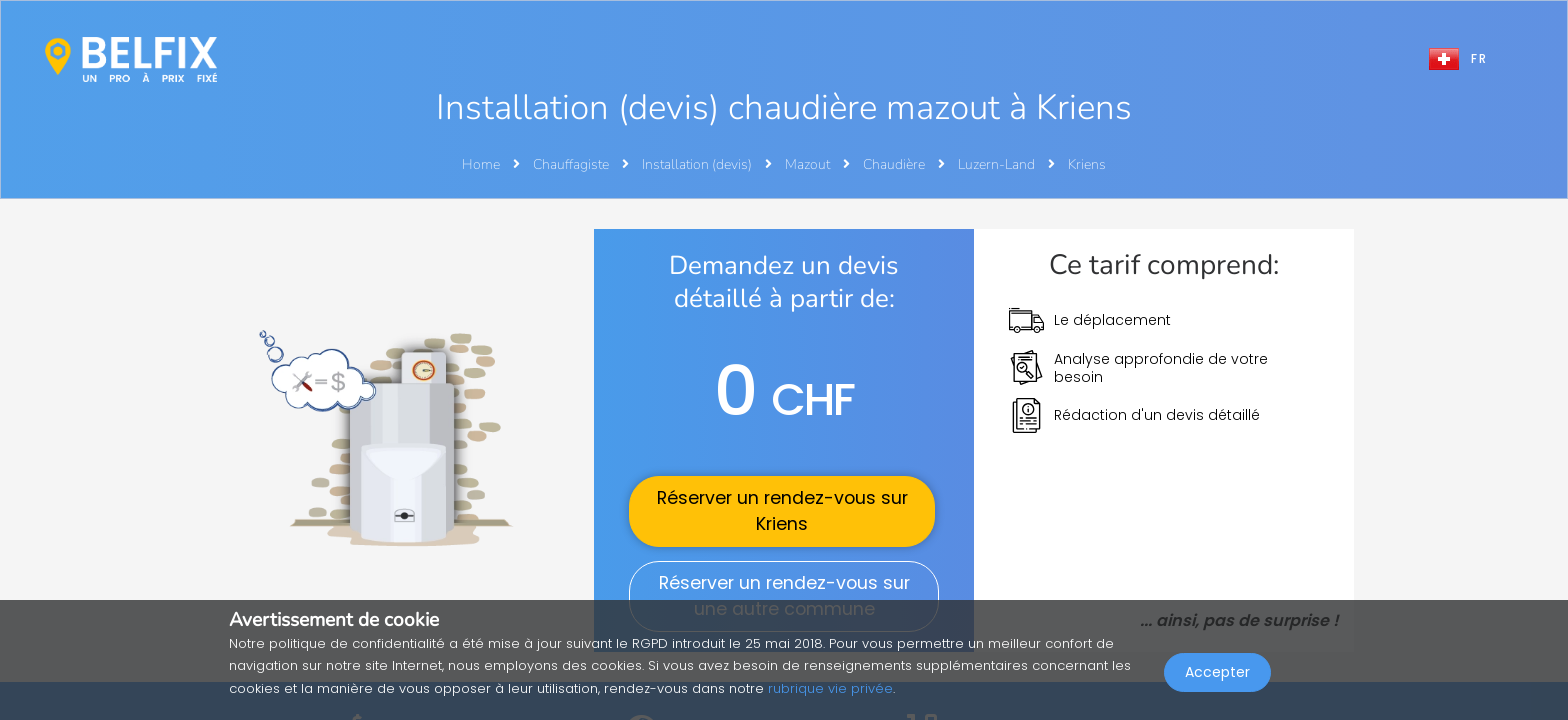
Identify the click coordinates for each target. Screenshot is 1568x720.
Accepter (1217, 676)
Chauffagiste (572, 164)
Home (481, 164)
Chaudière (895, 164)
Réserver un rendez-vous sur (782, 511)
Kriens (1087, 164)
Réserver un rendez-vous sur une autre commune (784, 596)
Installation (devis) (698, 164)
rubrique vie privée (830, 688)
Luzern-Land (998, 164)
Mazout (809, 164)
